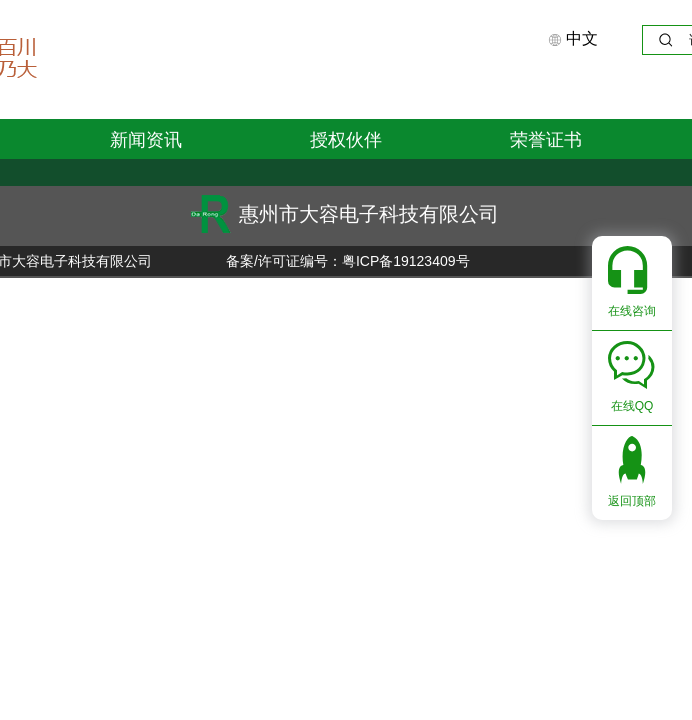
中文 (573, 38)
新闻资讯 (146, 140)
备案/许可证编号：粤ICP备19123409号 (345, 261)
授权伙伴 (346, 140)
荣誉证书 (546, 140)
